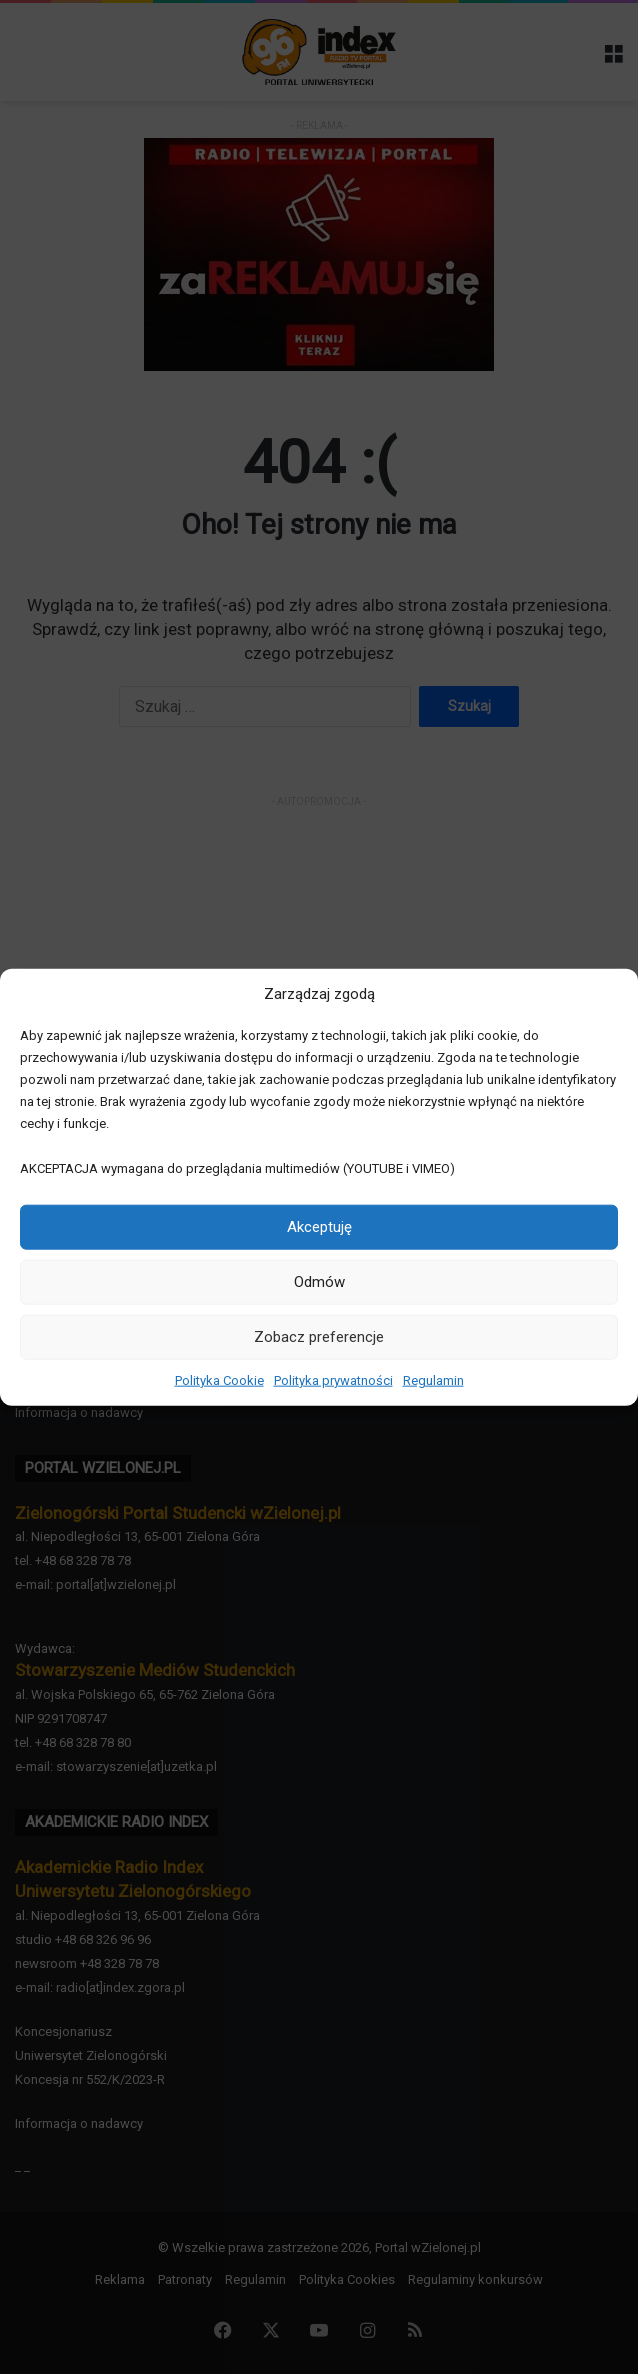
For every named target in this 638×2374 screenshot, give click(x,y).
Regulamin (433, 1379)
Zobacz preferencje (319, 1337)
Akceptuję (319, 1227)
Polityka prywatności (333, 1379)
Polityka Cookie (219, 1379)
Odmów (319, 1282)
